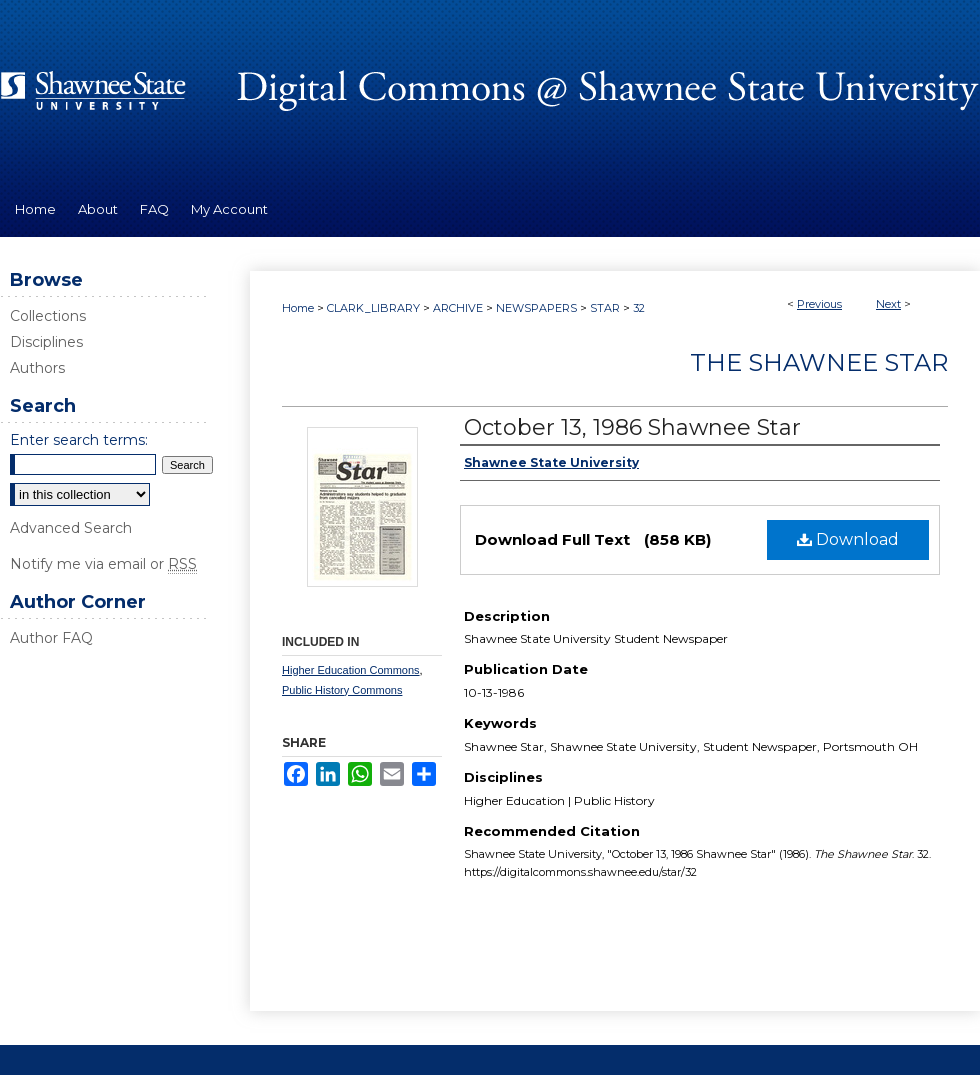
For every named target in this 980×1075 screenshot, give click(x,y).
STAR (605, 308)
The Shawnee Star (819, 362)
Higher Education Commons (351, 670)
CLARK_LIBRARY (373, 308)
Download (848, 539)
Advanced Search (71, 528)
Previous (819, 304)
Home (298, 308)
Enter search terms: (79, 440)
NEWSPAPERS (536, 308)
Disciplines (46, 342)
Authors (37, 368)
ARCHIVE (458, 308)
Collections (48, 316)
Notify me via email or (103, 564)
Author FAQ (51, 638)
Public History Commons (342, 690)
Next (888, 304)
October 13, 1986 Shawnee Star (632, 427)
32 (639, 308)
